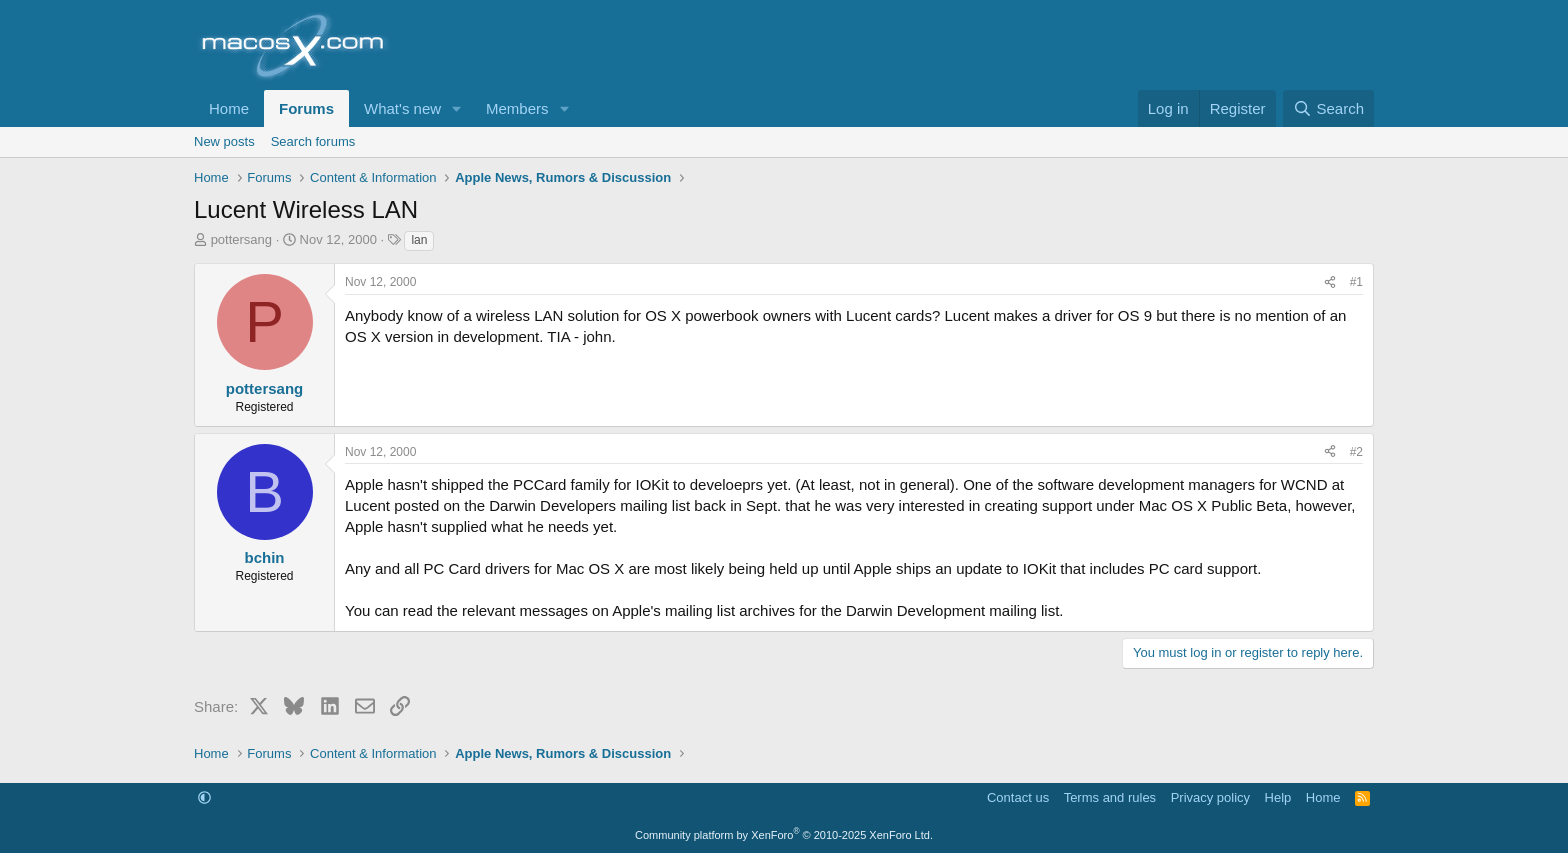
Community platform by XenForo (784, 835)
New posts (224, 141)
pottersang (241, 239)
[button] (457, 108)
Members (517, 108)
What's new (402, 108)
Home (229, 108)
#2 (1356, 452)
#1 (1356, 282)
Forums (306, 108)
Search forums (313, 141)
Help (1278, 797)
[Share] (1330, 282)
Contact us (1018, 797)
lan (419, 240)
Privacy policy (1210, 797)
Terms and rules (1110, 797)
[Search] (1328, 108)
